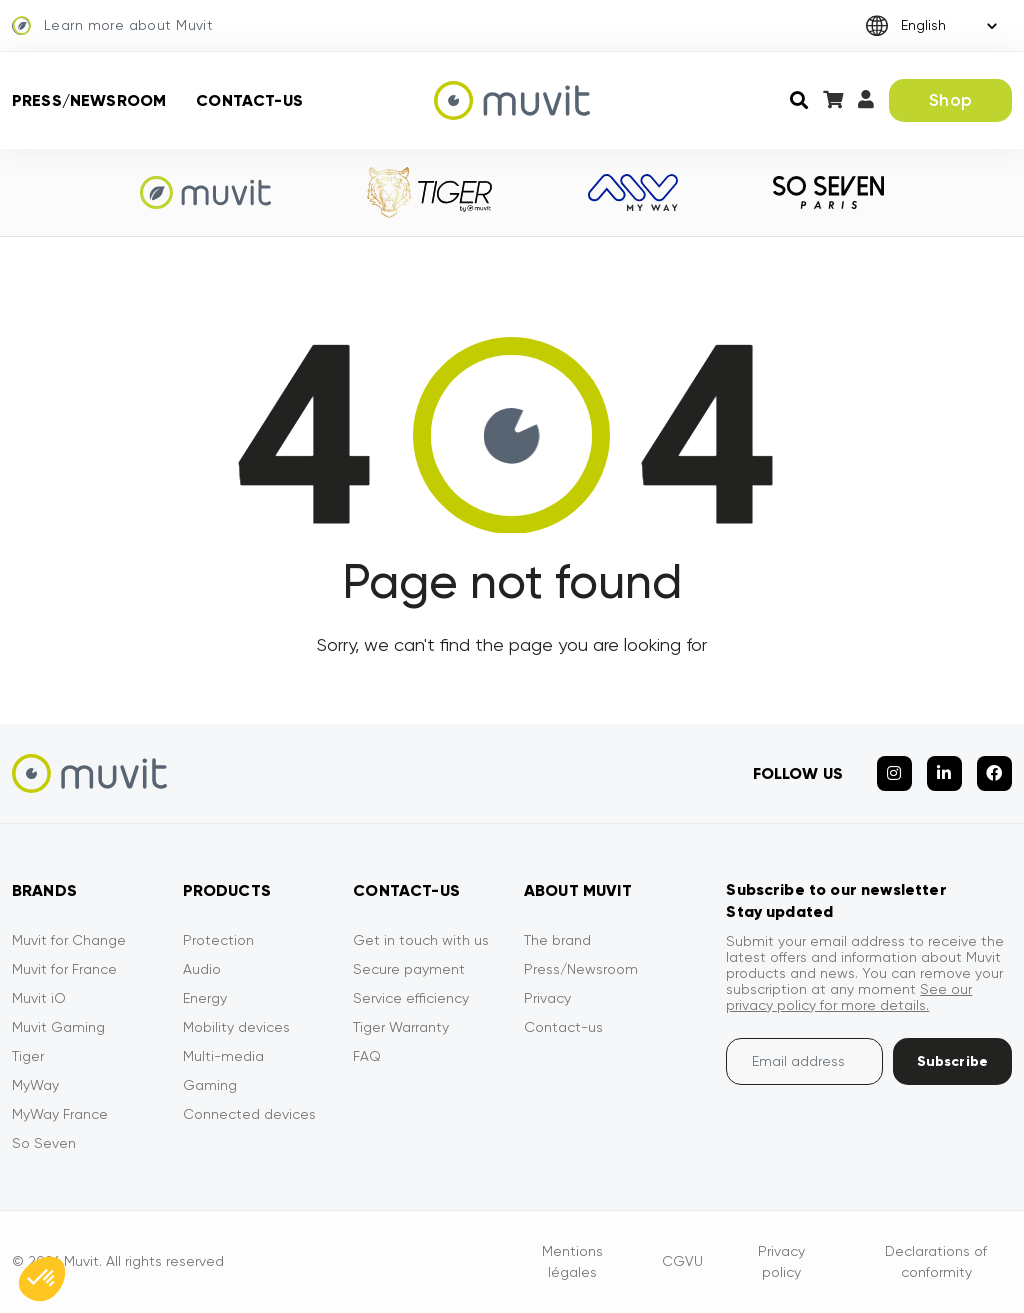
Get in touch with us (421, 940)
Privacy (547, 998)
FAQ (367, 1056)
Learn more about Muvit (112, 26)
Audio (202, 969)
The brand (557, 940)
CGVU (682, 1261)
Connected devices (249, 1114)
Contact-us (249, 100)
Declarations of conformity (936, 1261)
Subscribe (952, 1061)
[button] (42, 1279)
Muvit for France (64, 969)
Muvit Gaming (58, 1027)
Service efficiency (411, 998)
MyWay (35, 1085)
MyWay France (60, 1114)
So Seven (44, 1143)
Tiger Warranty (401, 1027)
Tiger (28, 1056)
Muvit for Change (69, 940)
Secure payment (409, 969)
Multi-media (223, 1056)
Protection (218, 940)
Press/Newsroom (89, 100)
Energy (205, 998)
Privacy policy (781, 1261)
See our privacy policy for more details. (849, 997)
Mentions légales (572, 1261)
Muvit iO (39, 998)
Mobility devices (236, 1027)
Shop (950, 100)
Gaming (210, 1085)
